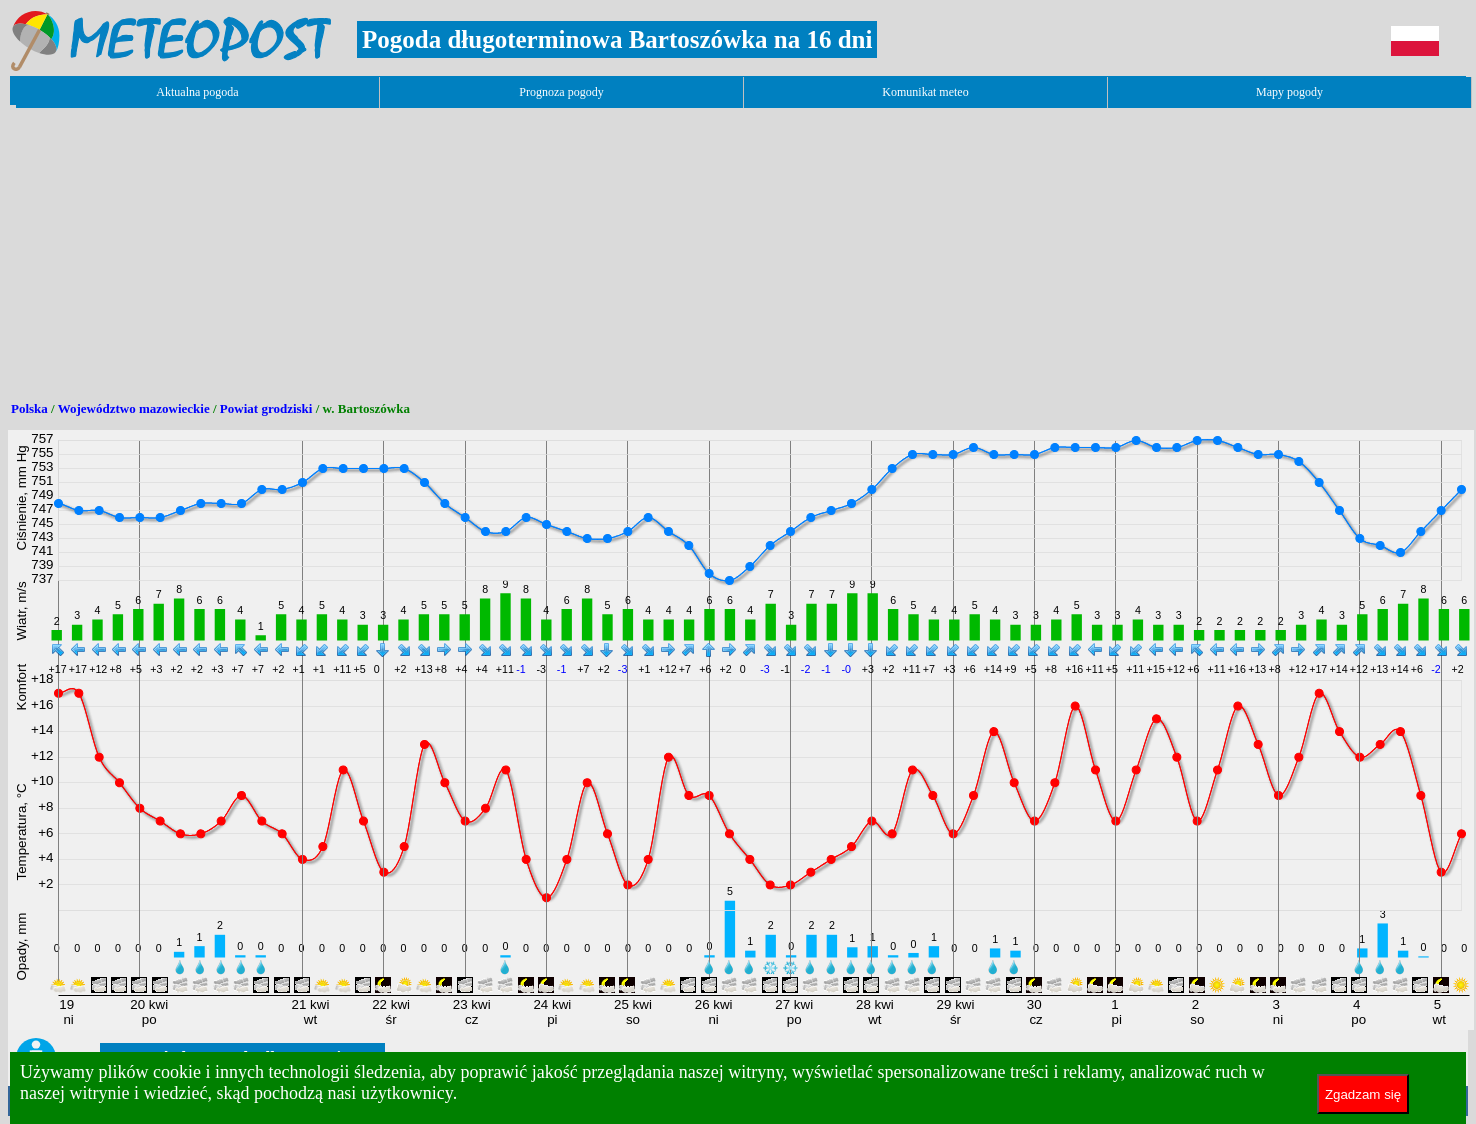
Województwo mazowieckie (134, 408)
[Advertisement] (372, 247)
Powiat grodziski (266, 408)
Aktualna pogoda (197, 92)
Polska (29, 408)
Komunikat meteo (925, 92)
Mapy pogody (1289, 92)
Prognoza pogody (561, 92)
